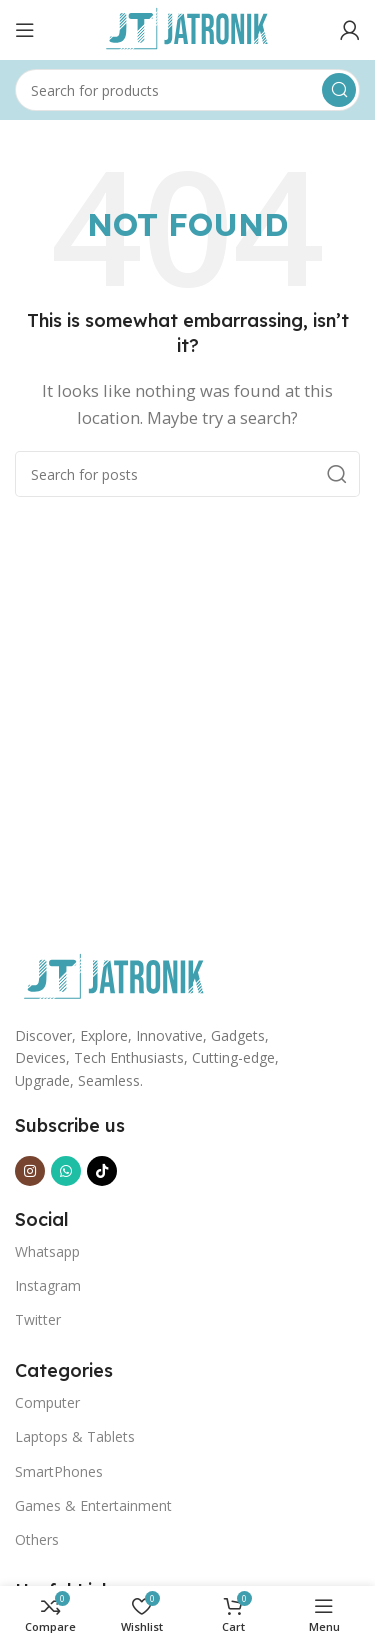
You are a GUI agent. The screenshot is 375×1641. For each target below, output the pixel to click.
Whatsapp (47, 1251)
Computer (47, 1402)
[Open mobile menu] (25, 30)
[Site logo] (188, 28)
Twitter (38, 1319)
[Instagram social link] (30, 1171)
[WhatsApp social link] (66, 1171)
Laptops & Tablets (75, 1436)
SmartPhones (59, 1471)
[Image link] (115, 976)
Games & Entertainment (93, 1505)
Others (37, 1539)
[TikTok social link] (102, 1171)
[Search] (187, 90)
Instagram (48, 1285)
